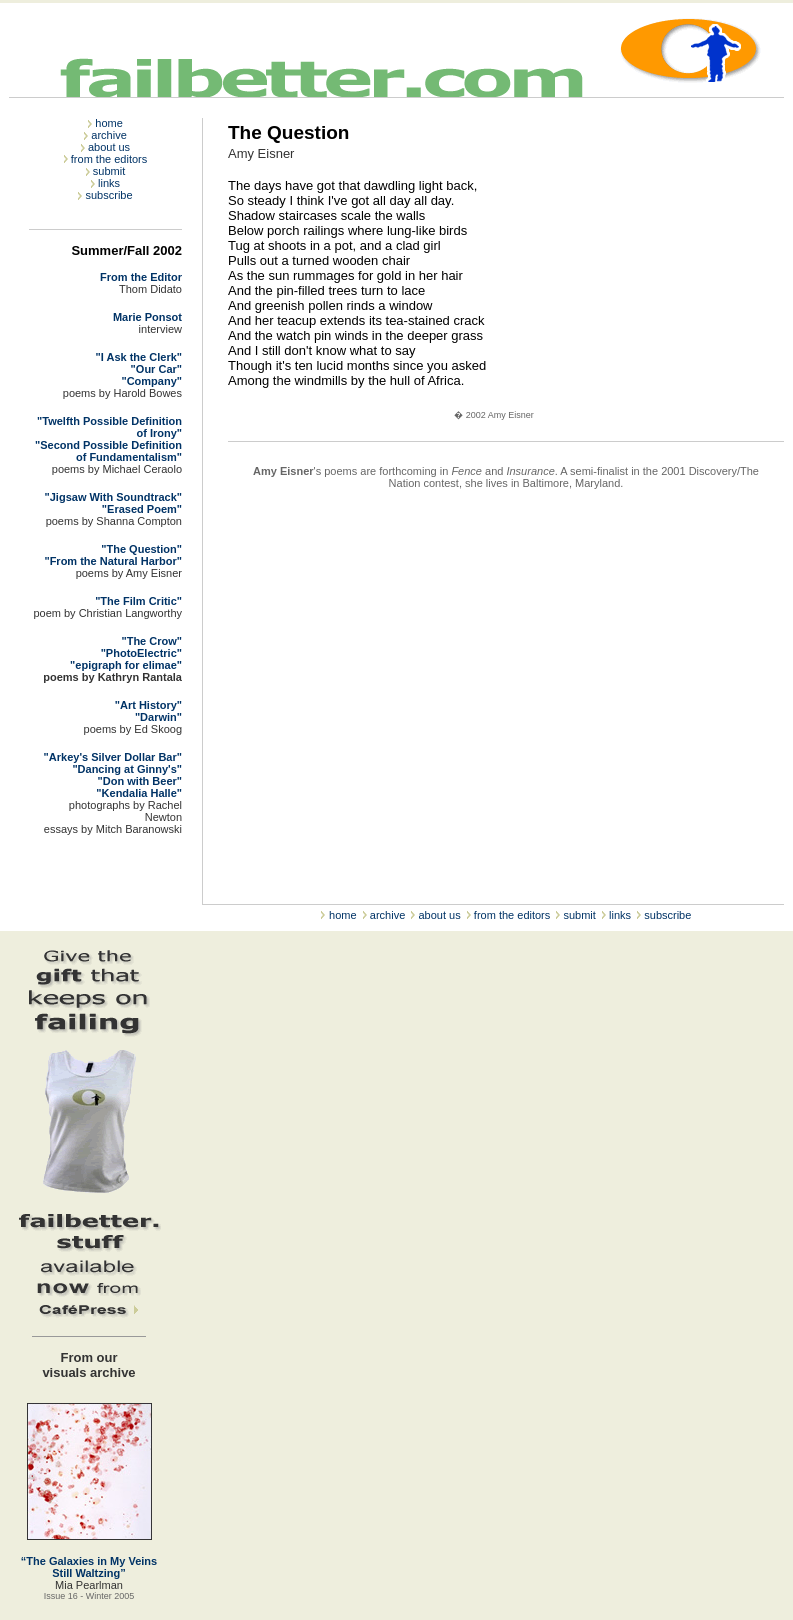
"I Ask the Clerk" (139, 357)
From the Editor (141, 277)
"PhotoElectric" (141, 653)
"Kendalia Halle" (139, 793)
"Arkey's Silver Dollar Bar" (113, 757)
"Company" (151, 381)
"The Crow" (151, 641)
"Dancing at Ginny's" (127, 769)
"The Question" (141, 549)
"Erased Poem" (142, 509)
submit (109, 171)
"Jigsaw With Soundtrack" (113, 497)
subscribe (108, 195)
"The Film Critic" (138, 601)
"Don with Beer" (140, 781)
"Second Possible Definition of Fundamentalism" (108, 451)
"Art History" (148, 705)
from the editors (109, 159)
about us (109, 147)
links (109, 183)
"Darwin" (158, 717)
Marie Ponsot (147, 317)
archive (108, 135)
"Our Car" (156, 369)
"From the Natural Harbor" (113, 561)
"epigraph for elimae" (126, 665)
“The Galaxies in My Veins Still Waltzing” (89, 1567)
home (109, 123)
